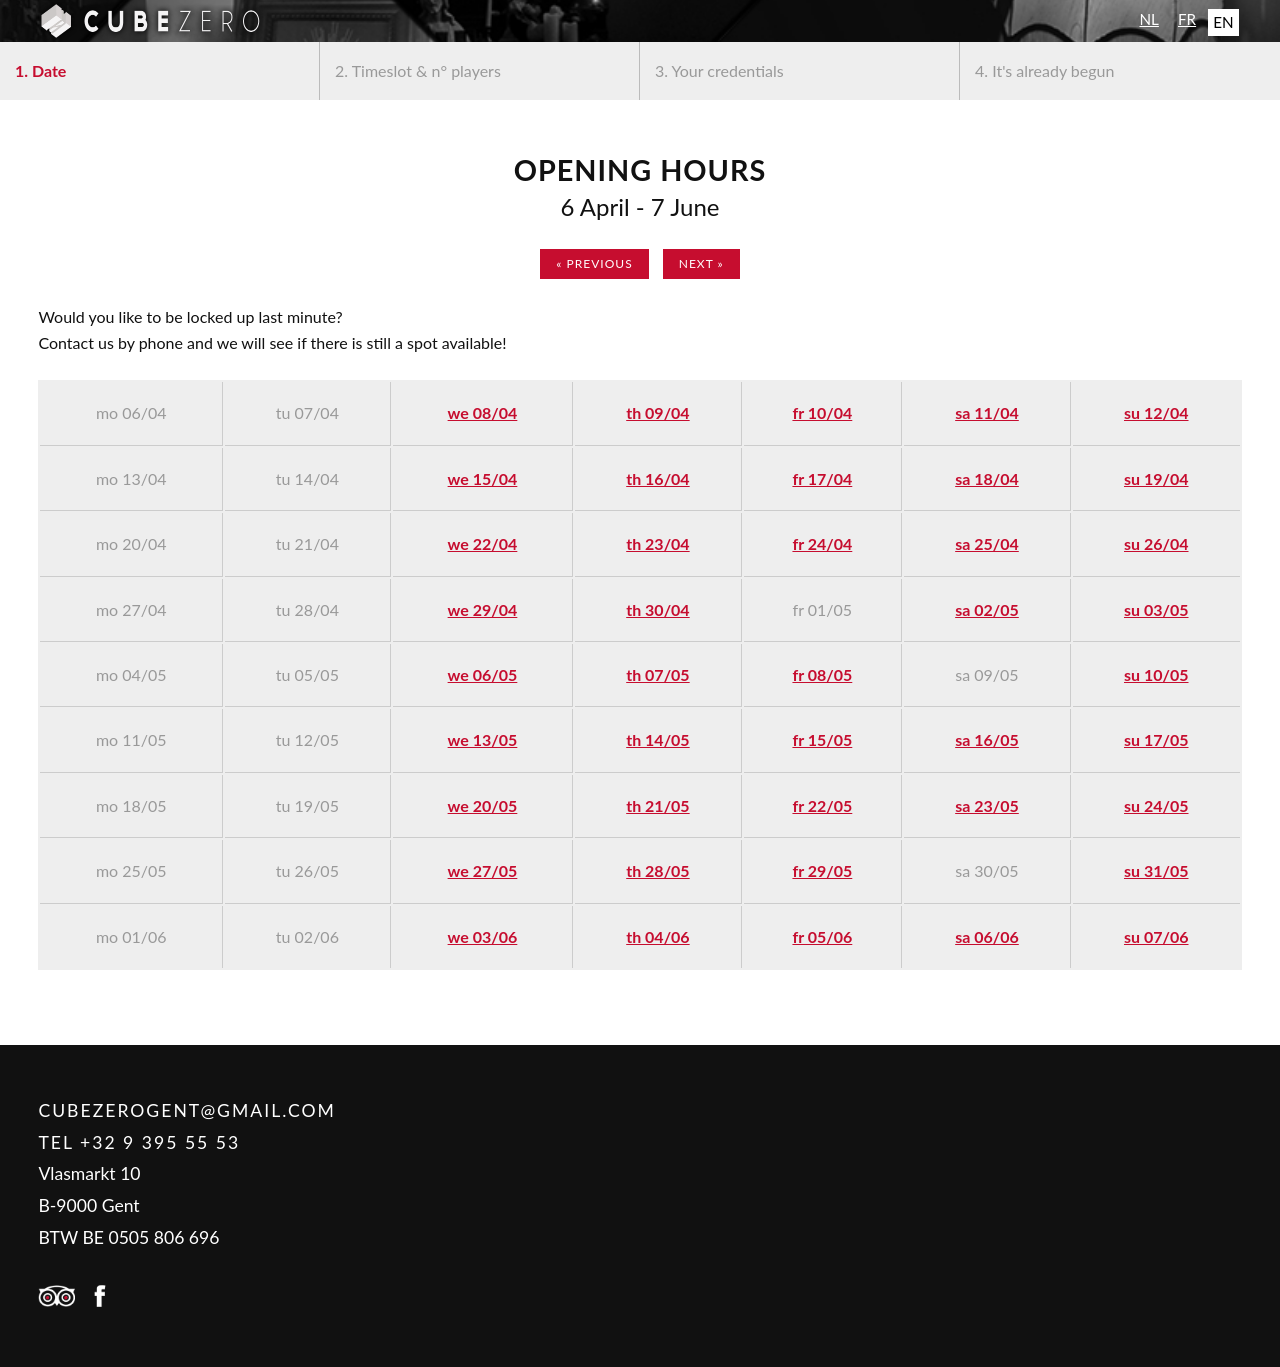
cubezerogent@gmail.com (186, 1110)
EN (1223, 22)
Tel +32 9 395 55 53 (139, 1142)
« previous (594, 263)
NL (1148, 19)
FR (1187, 19)
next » (701, 263)
